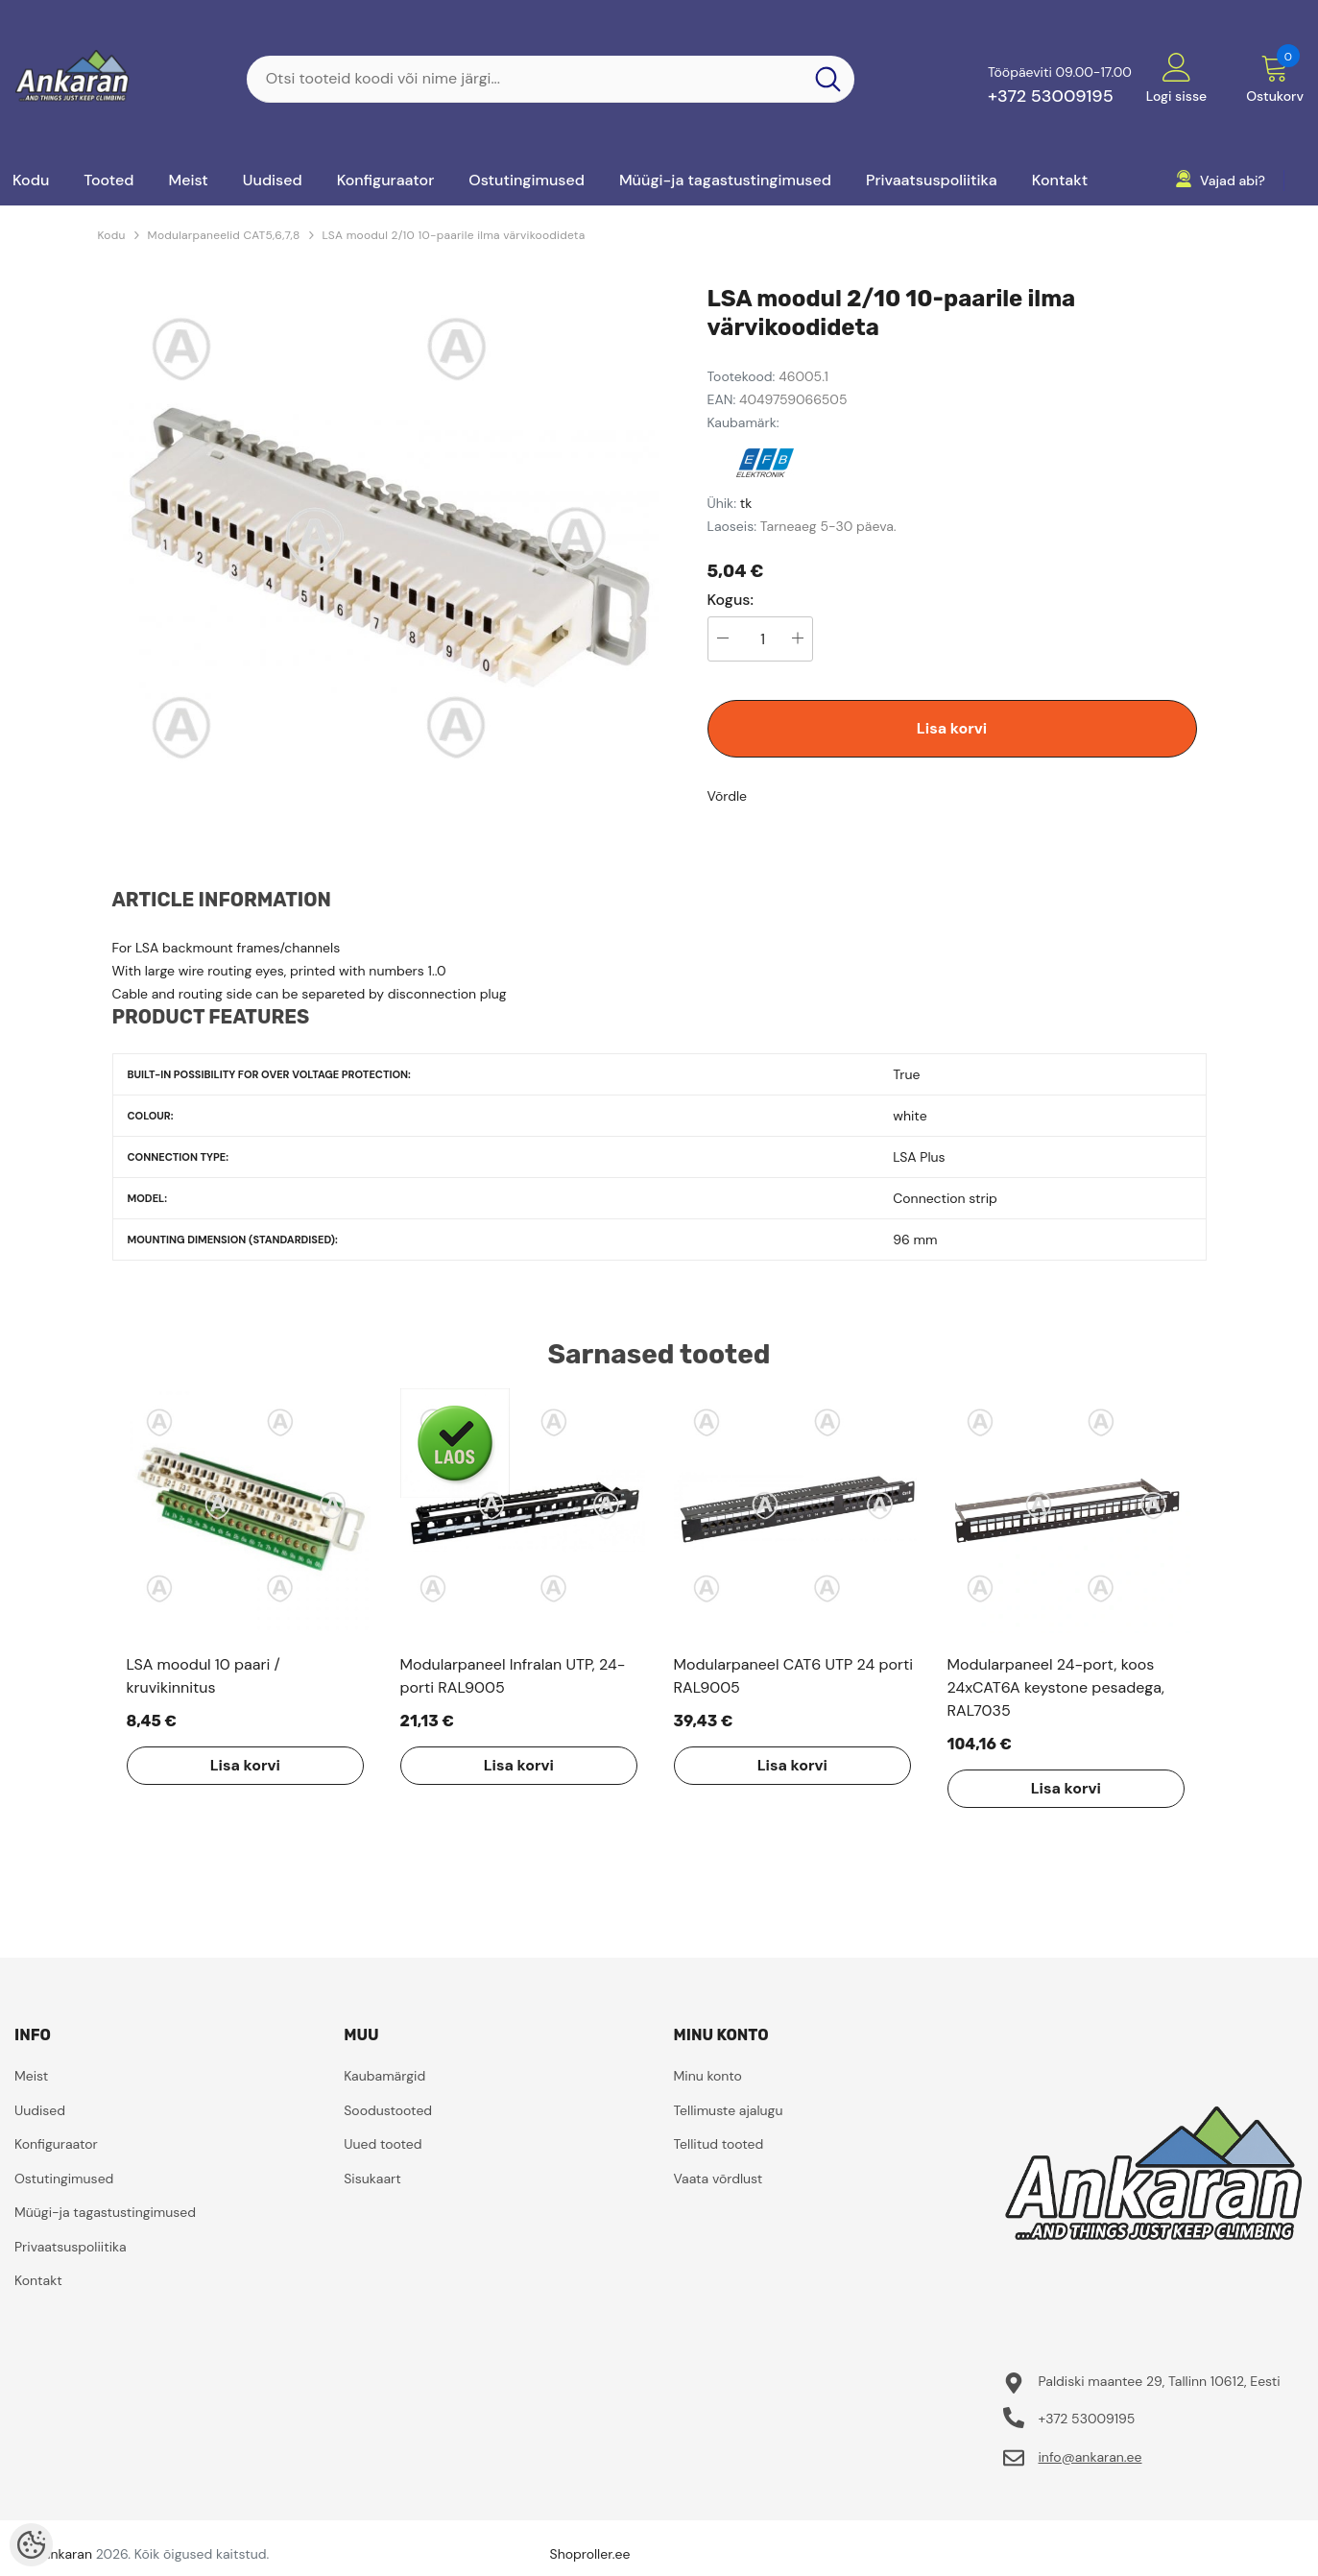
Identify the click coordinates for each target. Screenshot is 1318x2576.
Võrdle (727, 796)
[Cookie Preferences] (31, 2544)
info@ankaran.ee (1089, 2457)
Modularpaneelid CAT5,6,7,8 (224, 235)
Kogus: (731, 600)
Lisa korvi (952, 728)
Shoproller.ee (590, 2554)
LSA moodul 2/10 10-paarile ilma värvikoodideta (454, 235)
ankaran (67, 2554)
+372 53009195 (1051, 96)
